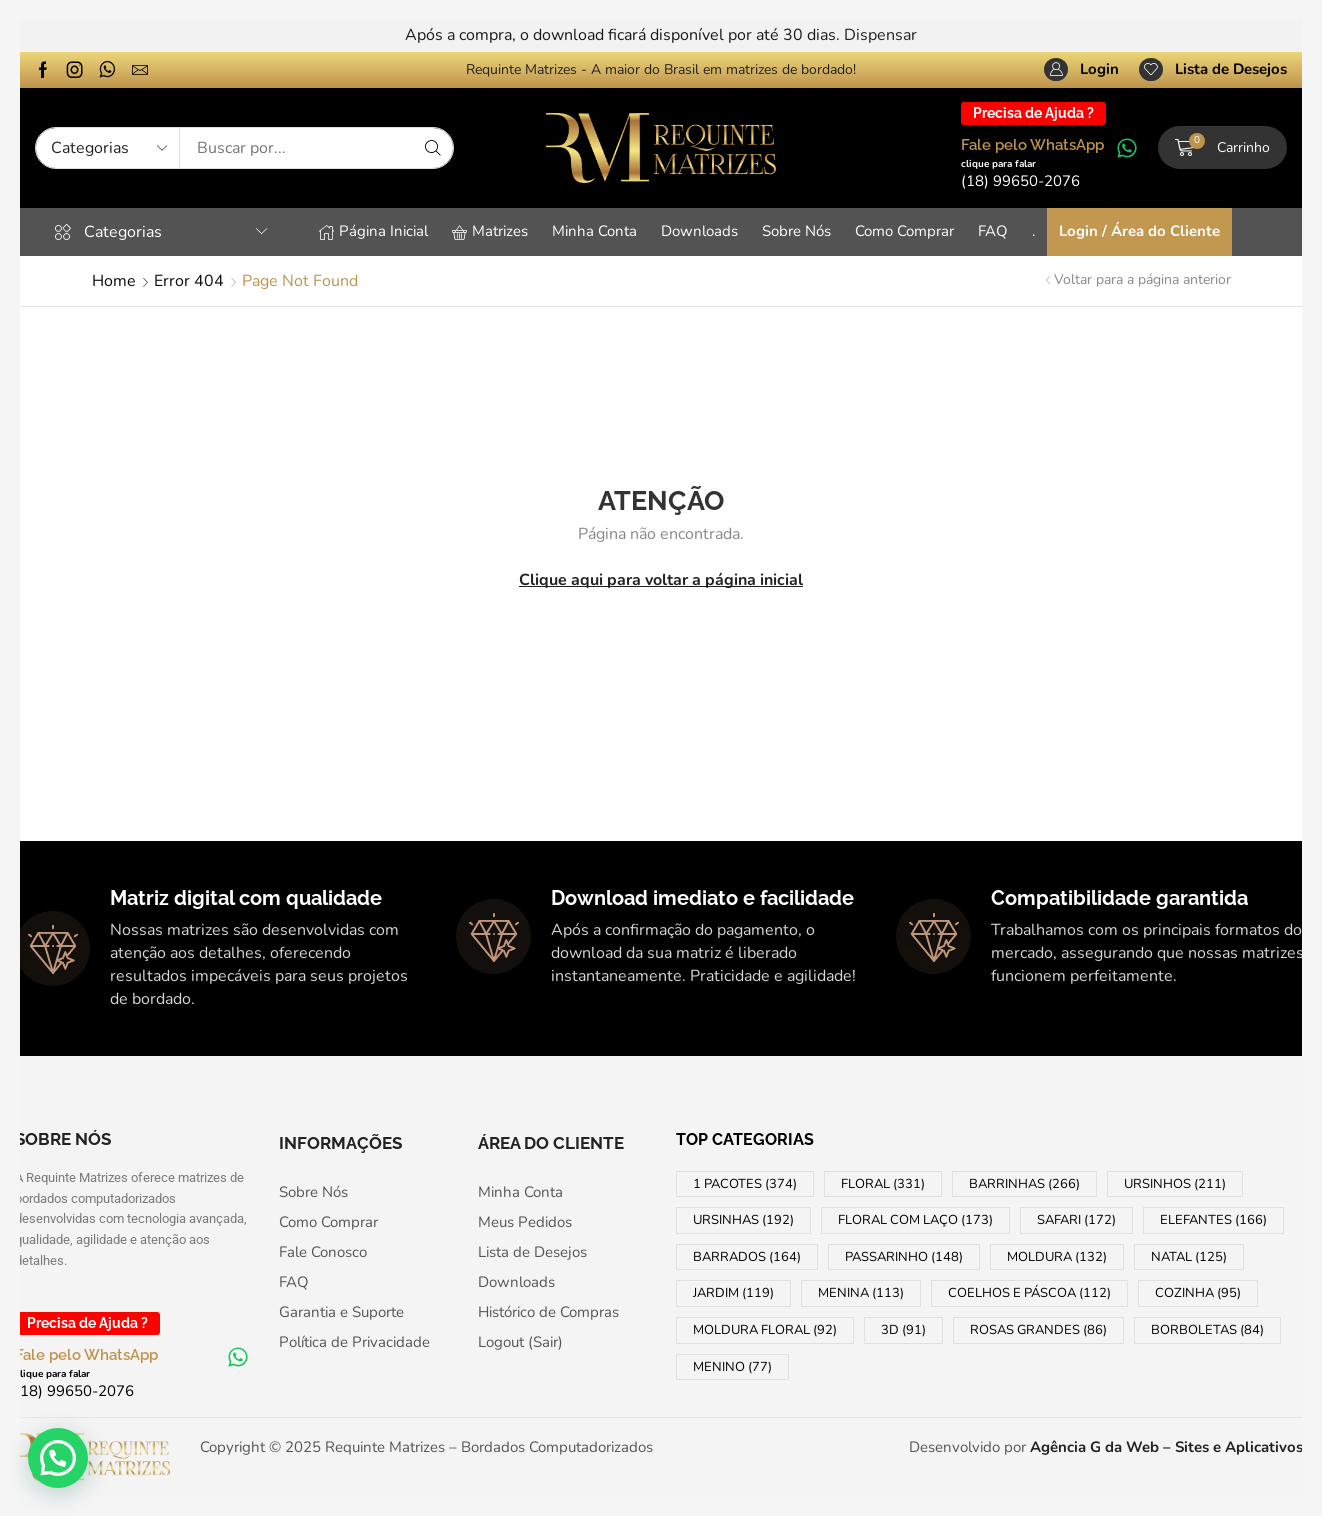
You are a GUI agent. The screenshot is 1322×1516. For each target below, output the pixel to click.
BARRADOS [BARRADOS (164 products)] (747, 1257)
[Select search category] (108, 148)
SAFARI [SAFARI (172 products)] (1076, 1220)
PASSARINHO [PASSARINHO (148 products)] (904, 1257)
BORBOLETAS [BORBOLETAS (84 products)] (1207, 1330)
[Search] (433, 148)
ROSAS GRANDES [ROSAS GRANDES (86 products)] (1038, 1330)
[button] (1081, 70)
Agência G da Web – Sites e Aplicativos (1166, 1447)
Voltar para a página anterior (1142, 279)
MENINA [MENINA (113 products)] (861, 1293)
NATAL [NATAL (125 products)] (1189, 1257)
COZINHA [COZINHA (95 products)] (1198, 1293)
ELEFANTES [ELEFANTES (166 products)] (1213, 1220)
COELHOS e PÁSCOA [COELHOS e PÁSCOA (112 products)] (1029, 1293)
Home (114, 281)
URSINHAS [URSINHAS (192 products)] (743, 1220)
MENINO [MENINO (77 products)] (732, 1367)
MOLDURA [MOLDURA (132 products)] (1057, 1257)
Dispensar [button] (880, 35)
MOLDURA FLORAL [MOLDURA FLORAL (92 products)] (765, 1330)
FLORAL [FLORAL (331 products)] (883, 1184)
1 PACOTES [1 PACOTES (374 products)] (745, 1184)
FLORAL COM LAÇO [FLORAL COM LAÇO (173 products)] (915, 1220)
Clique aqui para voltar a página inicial (661, 580)
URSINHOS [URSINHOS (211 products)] (1175, 1184)
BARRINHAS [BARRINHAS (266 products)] (1024, 1184)
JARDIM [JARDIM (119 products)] (733, 1293)
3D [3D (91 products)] (903, 1330)
